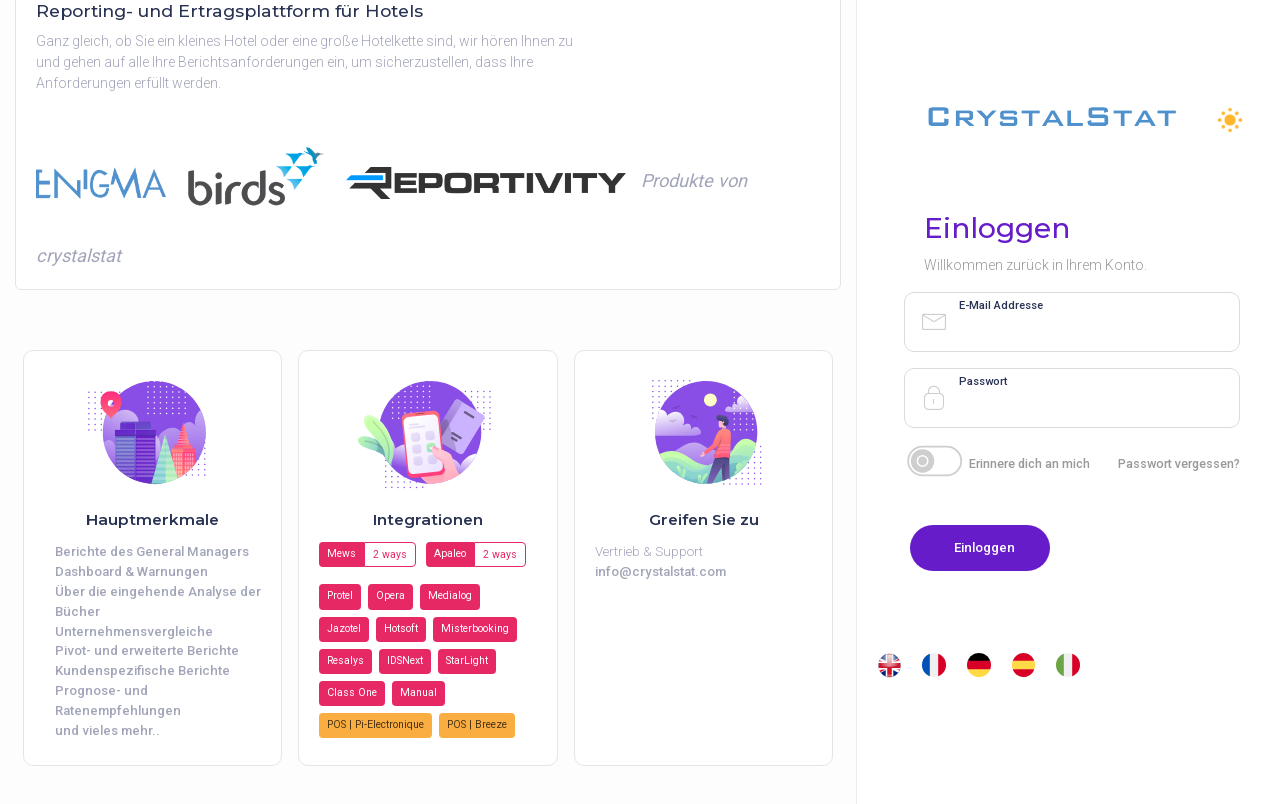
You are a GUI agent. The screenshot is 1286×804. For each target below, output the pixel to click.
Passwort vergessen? (1179, 463)
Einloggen (984, 547)
